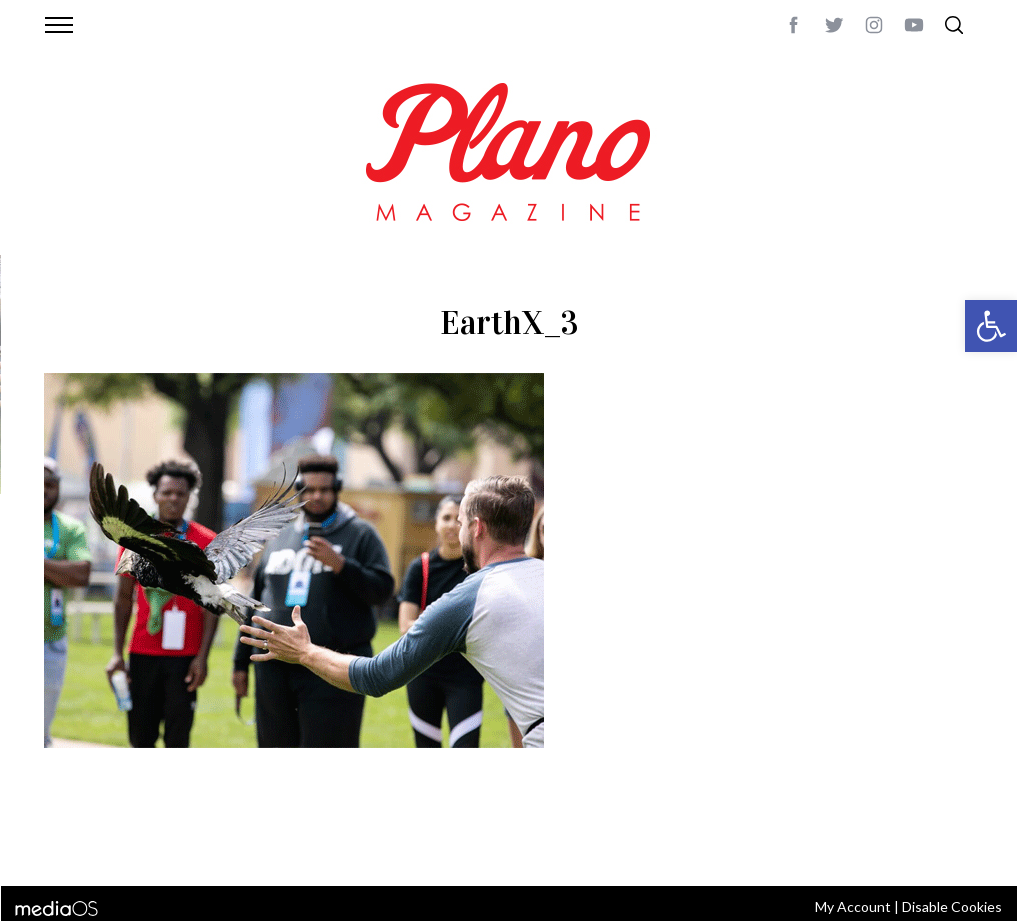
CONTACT (124, 844)
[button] (991, 326)
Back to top (918, 844)
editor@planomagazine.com (644, 844)
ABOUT (65, 844)
